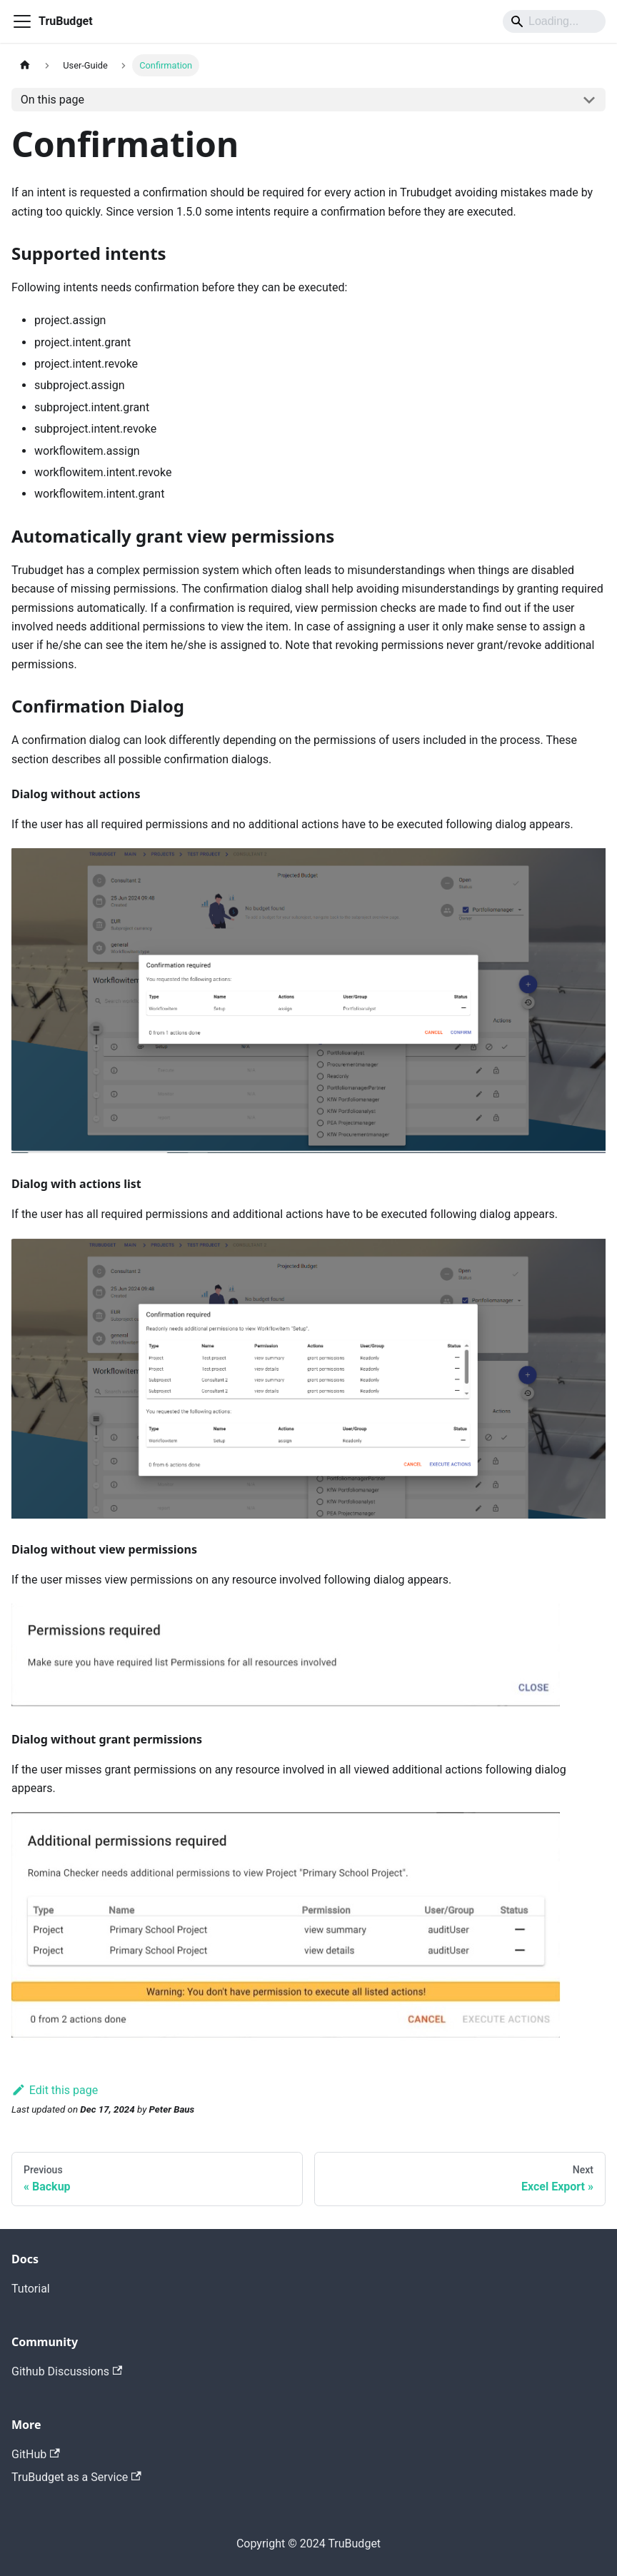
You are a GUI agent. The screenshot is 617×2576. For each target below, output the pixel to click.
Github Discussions (66, 2371)
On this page (52, 99)
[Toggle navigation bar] (22, 21)
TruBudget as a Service (76, 2477)
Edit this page (54, 2090)
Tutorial (30, 2288)
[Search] (554, 21)
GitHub (35, 2454)
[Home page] (25, 65)
